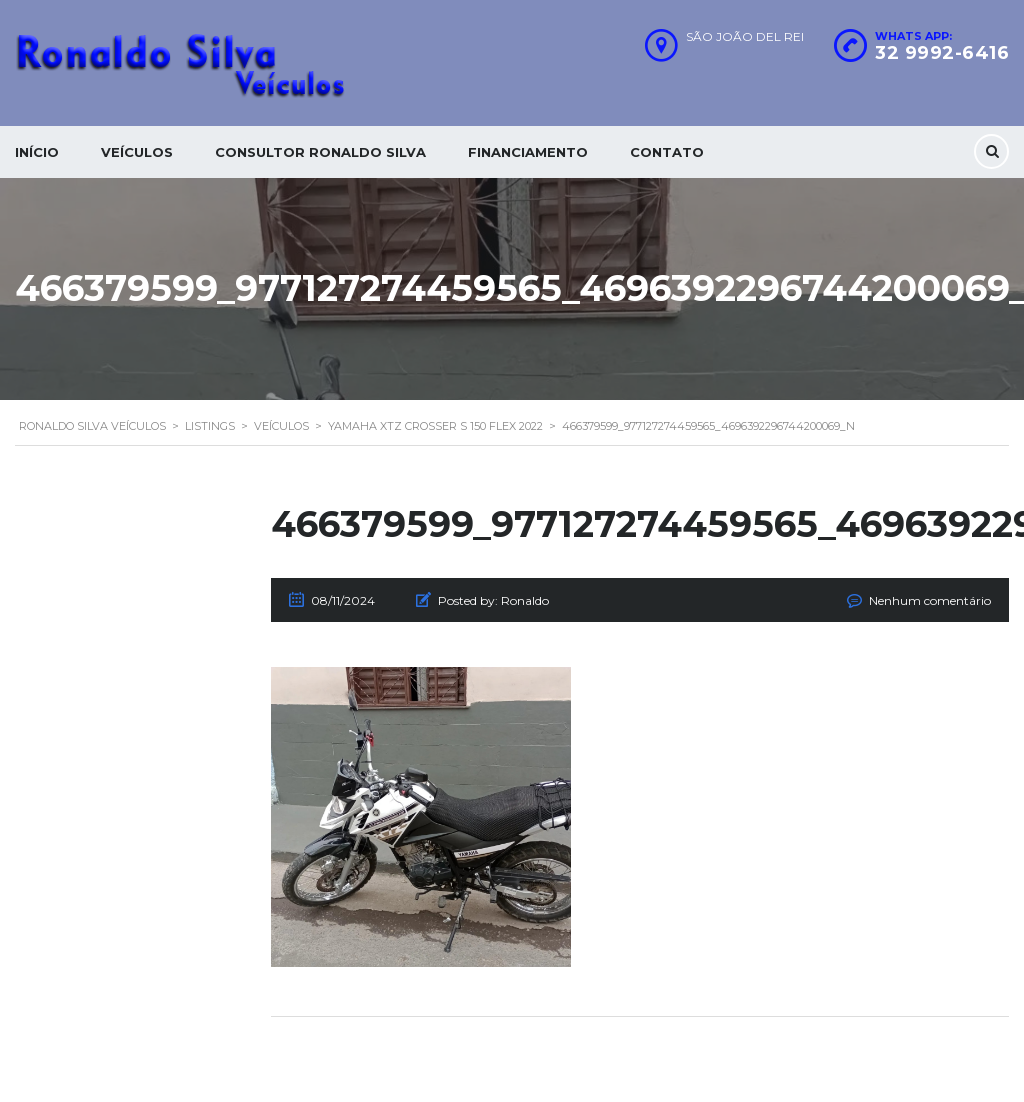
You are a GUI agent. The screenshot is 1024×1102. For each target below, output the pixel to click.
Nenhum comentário (930, 600)
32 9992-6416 (942, 53)
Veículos (137, 152)
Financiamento (528, 152)
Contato (667, 152)
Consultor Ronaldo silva (320, 152)
